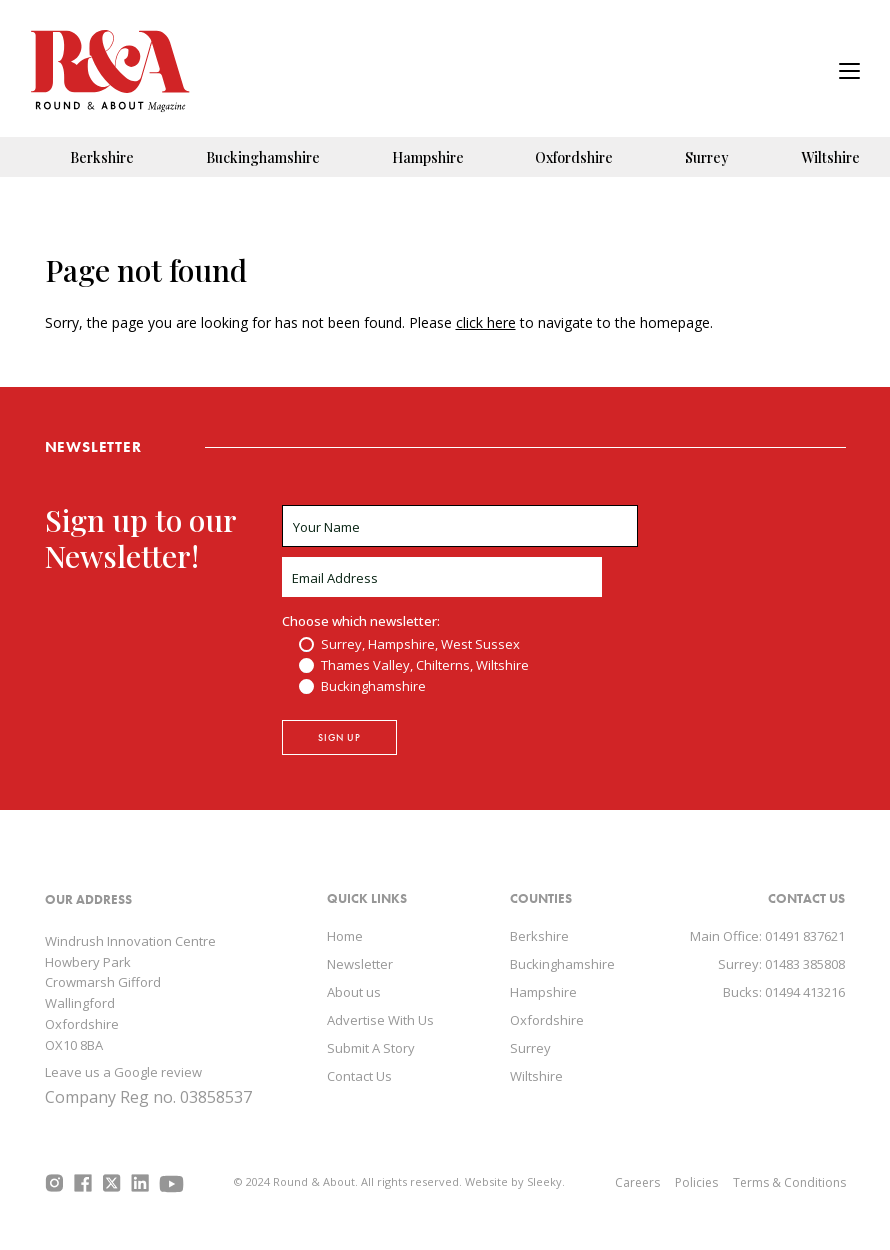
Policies (696, 1182)
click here (486, 322)
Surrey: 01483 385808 (781, 964)
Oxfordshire (574, 157)
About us (354, 992)
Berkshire (102, 157)
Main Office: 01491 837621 (767, 936)
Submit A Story (371, 1048)
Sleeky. (546, 1181)
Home (345, 936)
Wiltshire (830, 157)
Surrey (707, 157)
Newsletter (360, 964)
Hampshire (428, 157)
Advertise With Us (380, 1020)
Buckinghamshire (263, 157)
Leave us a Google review (123, 1072)
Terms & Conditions (789, 1182)
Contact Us (359, 1076)
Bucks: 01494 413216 (784, 992)
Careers (637, 1182)
